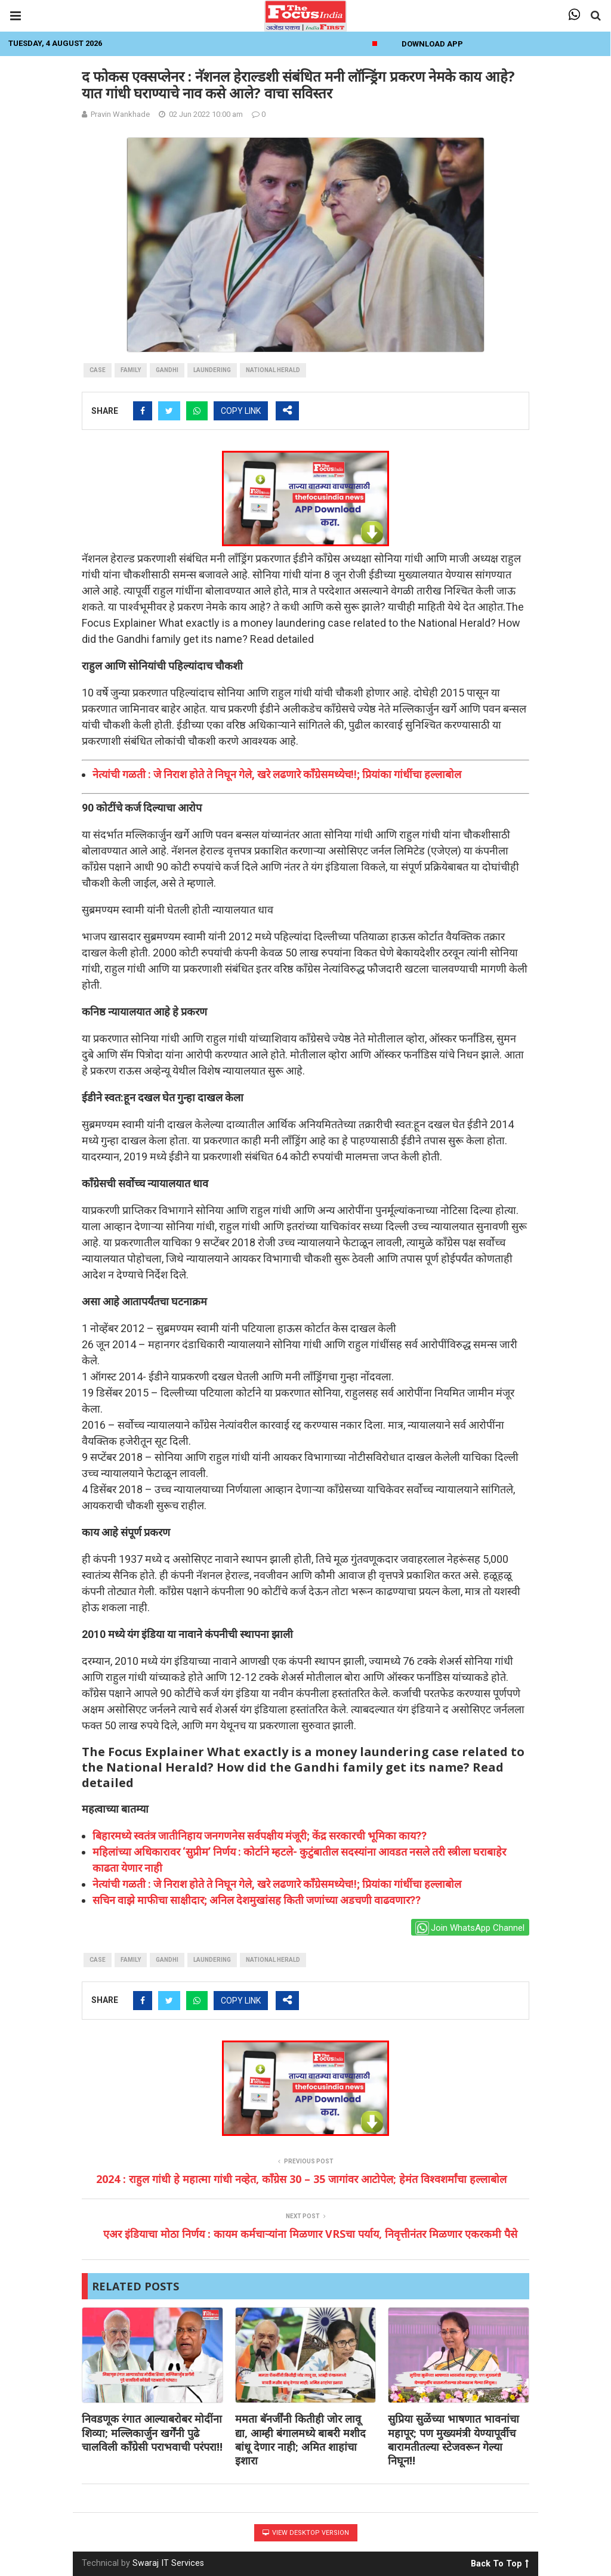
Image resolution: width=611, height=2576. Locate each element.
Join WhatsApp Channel (469, 1928)
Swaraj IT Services (168, 2563)
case (98, 370)
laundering (212, 370)
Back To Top (500, 2562)
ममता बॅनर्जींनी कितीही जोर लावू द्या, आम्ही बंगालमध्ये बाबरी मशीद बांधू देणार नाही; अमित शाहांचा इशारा (300, 2439)
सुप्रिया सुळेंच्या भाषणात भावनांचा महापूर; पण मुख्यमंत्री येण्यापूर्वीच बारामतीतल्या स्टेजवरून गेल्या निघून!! (453, 2439)
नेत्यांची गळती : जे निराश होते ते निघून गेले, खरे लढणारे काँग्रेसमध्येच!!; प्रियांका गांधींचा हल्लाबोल (276, 774)
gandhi (167, 370)
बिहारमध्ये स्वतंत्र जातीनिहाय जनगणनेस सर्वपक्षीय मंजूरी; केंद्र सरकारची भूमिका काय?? (259, 1835)
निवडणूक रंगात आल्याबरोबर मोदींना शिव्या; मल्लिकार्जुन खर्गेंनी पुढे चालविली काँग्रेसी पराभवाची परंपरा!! (152, 2432)
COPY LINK (241, 411)
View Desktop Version (306, 2533)
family (131, 370)
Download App (432, 43)
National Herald (273, 370)
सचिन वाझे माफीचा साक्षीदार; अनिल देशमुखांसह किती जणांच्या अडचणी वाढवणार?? (256, 1900)
